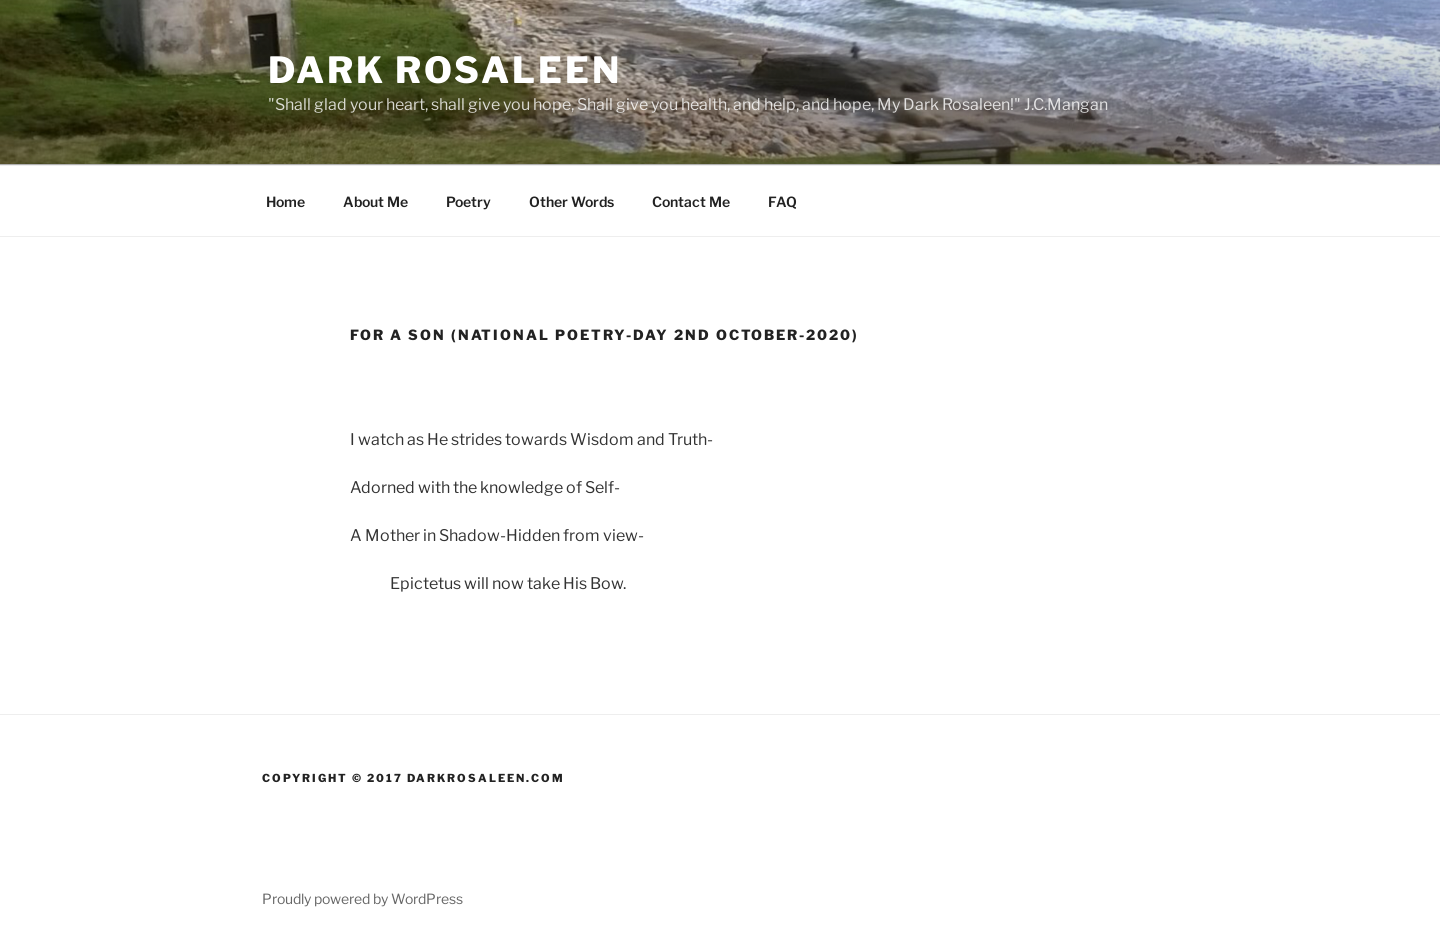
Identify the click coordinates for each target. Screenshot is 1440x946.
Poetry (468, 201)
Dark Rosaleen (444, 70)
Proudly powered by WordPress (362, 898)
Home (285, 201)
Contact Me (691, 201)
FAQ (782, 201)
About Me (375, 201)
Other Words (571, 201)
